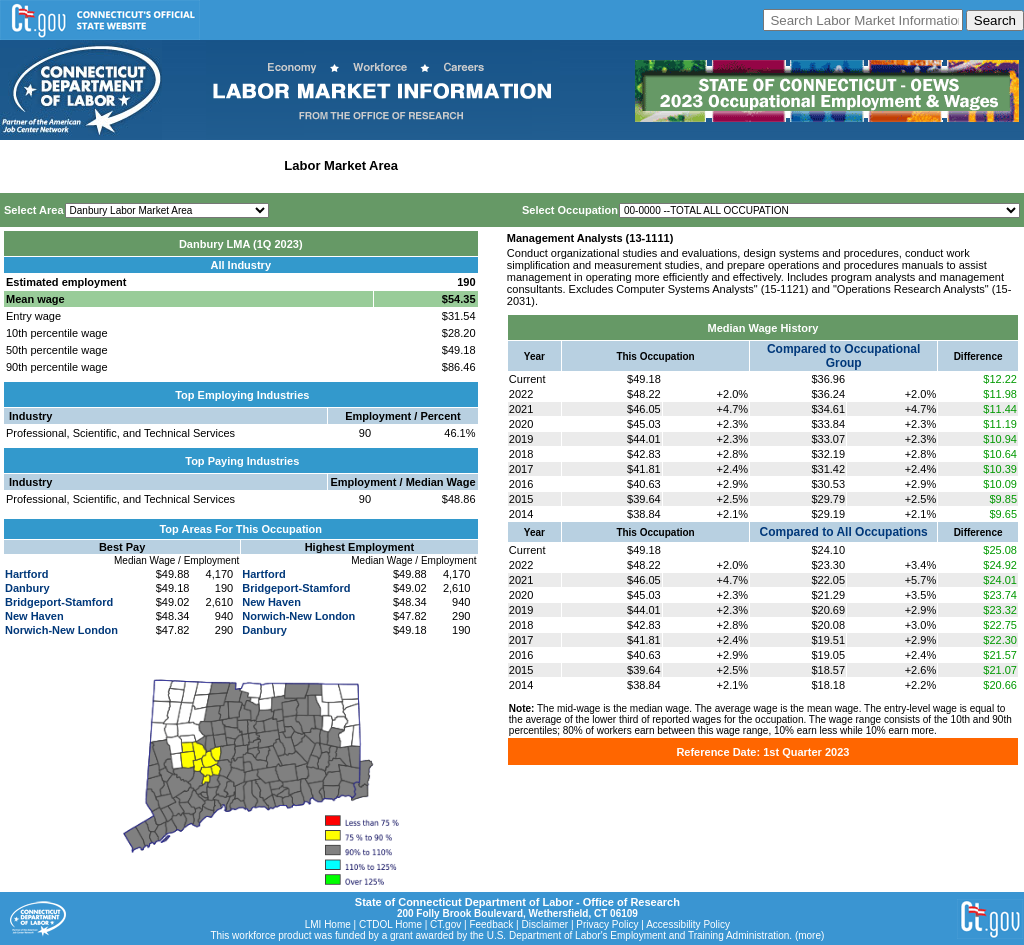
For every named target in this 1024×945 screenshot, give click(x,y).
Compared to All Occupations (844, 532)
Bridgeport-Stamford (59, 602)
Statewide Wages (103, 165)
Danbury (27, 588)
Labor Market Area (341, 165)
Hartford (26, 574)
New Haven (34, 616)
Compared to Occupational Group (843, 356)
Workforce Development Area (495, 165)
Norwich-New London (61, 630)
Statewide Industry (218, 165)
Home (23, 165)
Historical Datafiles (646, 165)
